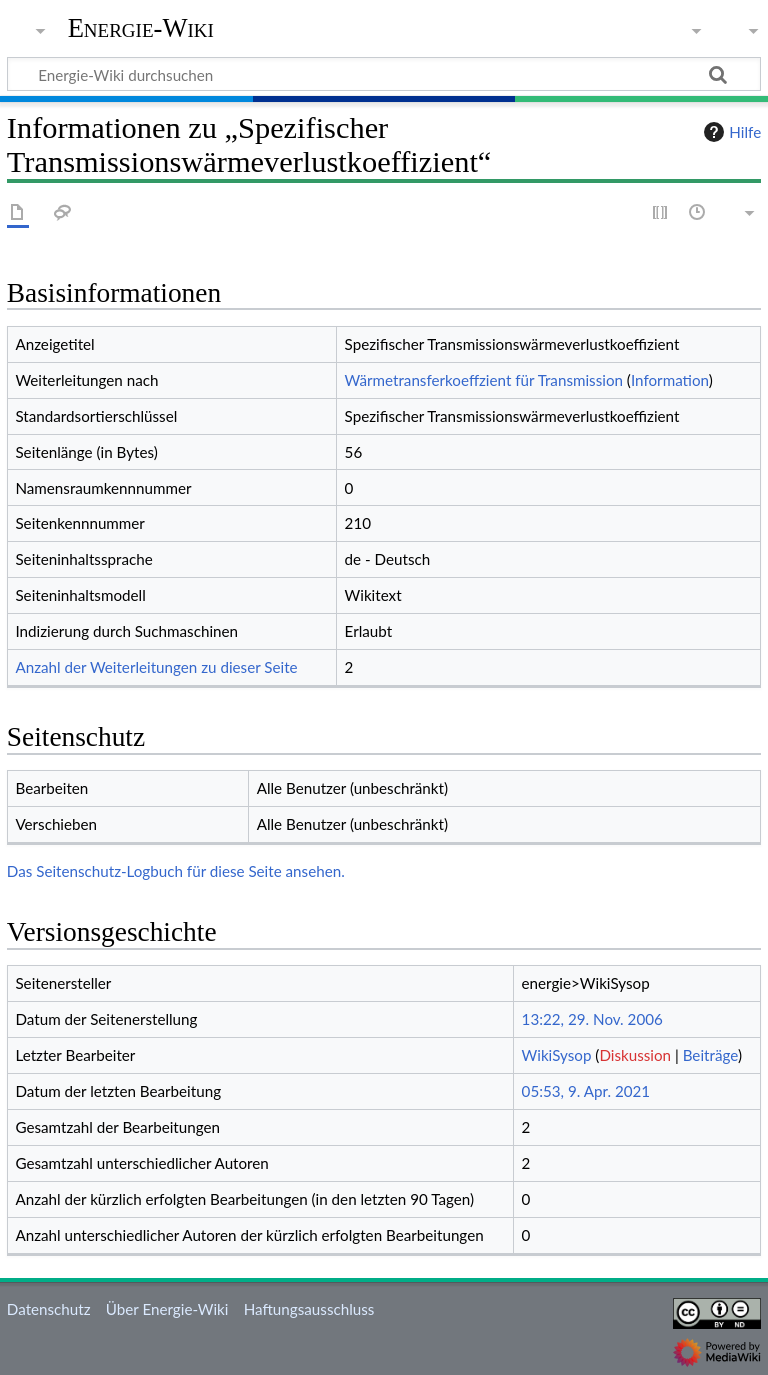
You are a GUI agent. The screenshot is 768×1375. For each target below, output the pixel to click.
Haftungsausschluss (309, 1309)
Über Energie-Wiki (167, 1309)
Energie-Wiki (141, 28)
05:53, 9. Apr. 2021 (586, 1091)
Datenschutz (49, 1309)
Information (670, 380)
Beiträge (710, 1055)
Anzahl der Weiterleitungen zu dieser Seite (156, 667)
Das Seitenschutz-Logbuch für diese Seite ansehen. (176, 871)
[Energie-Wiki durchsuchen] (384, 74)
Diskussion (635, 1055)
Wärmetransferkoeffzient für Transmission (484, 380)
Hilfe (730, 132)
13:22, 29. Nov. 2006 (592, 1019)
